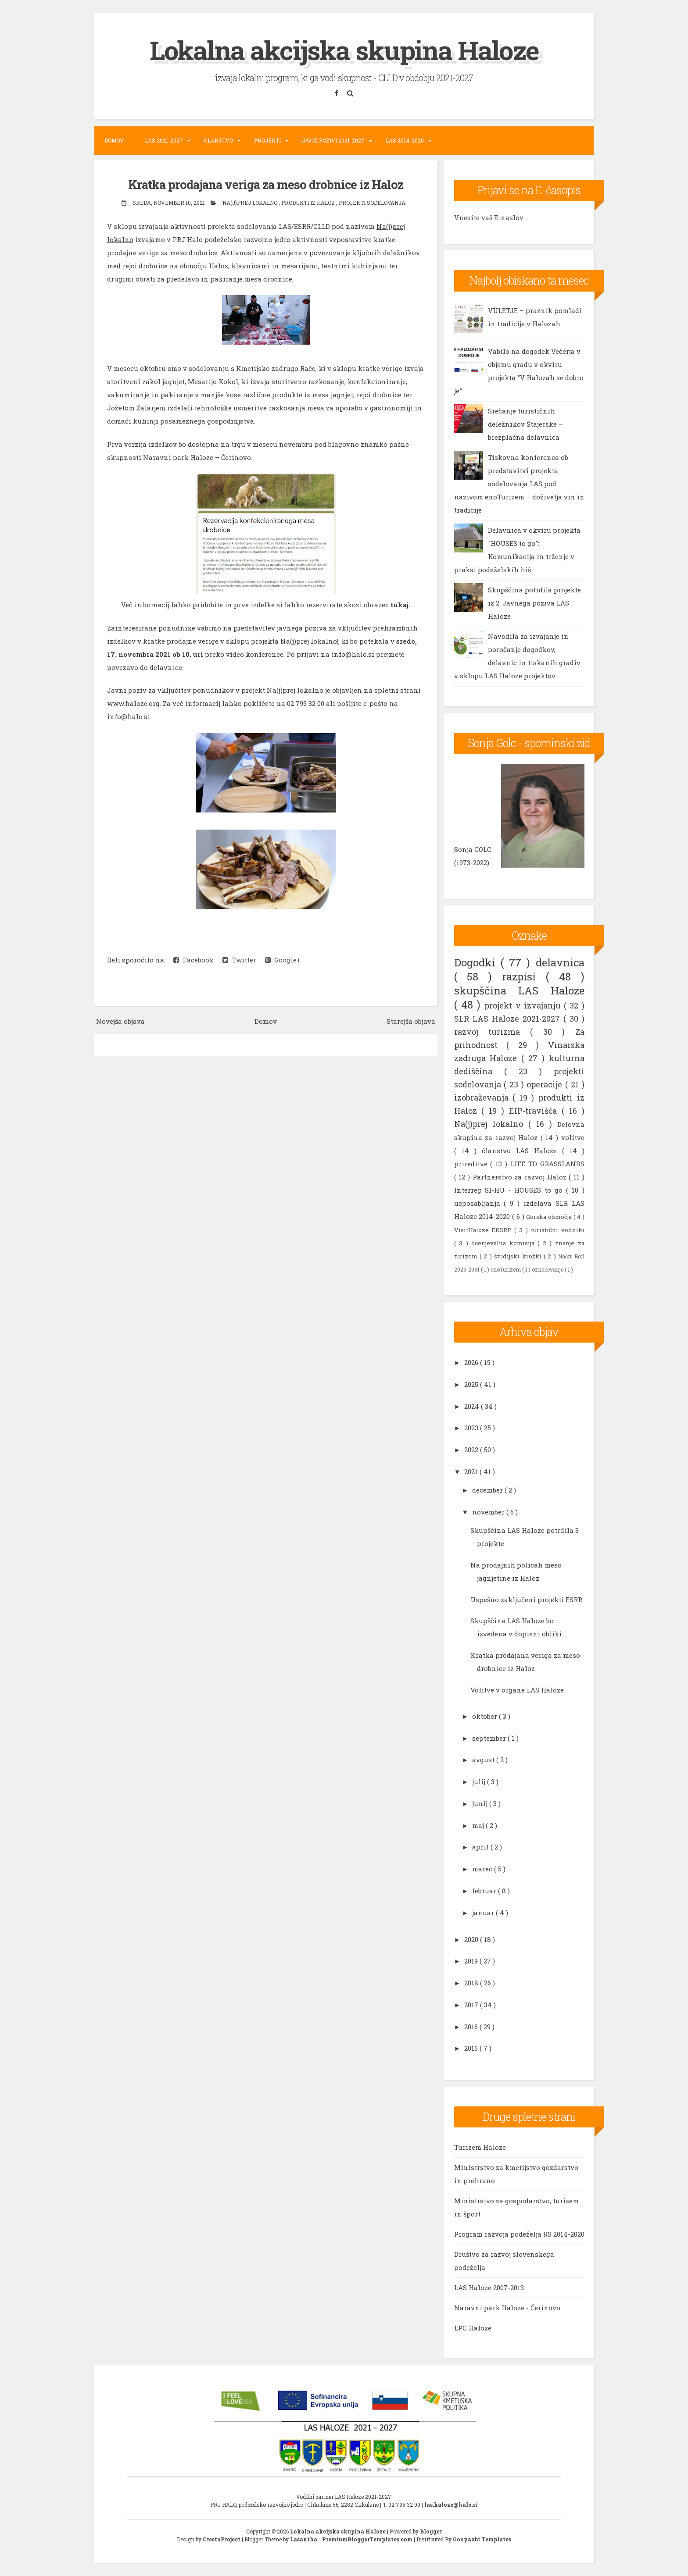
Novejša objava (120, 1021)
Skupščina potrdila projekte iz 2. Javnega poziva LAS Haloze (534, 602)
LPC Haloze (472, 2327)
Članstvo (218, 140)
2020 (472, 1939)
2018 (472, 1982)
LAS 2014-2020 (405, 140)
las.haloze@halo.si (451, 2504)
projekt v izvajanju (524, 1005)
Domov (114, 140)
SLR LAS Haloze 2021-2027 (508, 1018)
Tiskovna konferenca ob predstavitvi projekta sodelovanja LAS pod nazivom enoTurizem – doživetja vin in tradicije (519, 483)
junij (480, 1803)
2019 (472, 1960)
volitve (572, 1137)
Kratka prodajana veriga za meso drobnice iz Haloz (265, 184)
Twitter (239, 959)
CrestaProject (222, 2539)
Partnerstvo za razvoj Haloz (521, 1176)
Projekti (267, 140)
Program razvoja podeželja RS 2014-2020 (519, 2234)
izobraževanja (483, 1097)
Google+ (283, 959)
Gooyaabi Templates (482, 2539)
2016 (472, 2026)
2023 (472, 1427)
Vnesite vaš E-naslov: (489, 217)
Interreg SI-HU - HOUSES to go (510, 1189)
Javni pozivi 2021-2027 (333, 140)
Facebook (193, 959)
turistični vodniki (557, 1229)
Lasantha (304, 2539)
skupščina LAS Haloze (519, 990)
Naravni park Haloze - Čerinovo (507, 2307)
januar (484, 1912)
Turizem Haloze (480, 2147)
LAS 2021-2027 (164, 140)
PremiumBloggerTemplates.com (368, 2539)
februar (485, 1890)
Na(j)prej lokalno (250, 202)
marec (483, 1868)
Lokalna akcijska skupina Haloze (344, 49)
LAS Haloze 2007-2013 (489, 2287)
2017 (472, 2004)
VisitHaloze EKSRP (484, 1229)
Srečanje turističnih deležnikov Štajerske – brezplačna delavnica (525, 424)
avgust (484, 1759)
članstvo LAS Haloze (522, 1150)
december (488, 1490)
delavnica (560, 962)
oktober (485, 1715)
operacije (546, 1084)
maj (479, 1825)
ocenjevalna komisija (504, 1243)
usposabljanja (479, 1202)
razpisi (524, 976)
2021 (472, 1471)
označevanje (548, 1268)
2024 (472, 1405)
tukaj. (400, 604)
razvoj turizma (492, 1031)
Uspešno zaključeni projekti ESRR (526, 1599)
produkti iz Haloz (308, 202)
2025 (472, 1383)
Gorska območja (549, 1216)
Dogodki (477, 962)
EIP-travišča (535, 1110)
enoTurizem (506, 1268)
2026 (472, 1362)
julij (479, 1781)
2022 (472, 1449)
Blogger (431, 2531)
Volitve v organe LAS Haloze (517, 1689)
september (490, 1737)
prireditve (472, 1163)
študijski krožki (519, 1256)
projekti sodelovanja (372, 202)
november (489, 1511)
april (481, 1846)
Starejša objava (411, 1021)
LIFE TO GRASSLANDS (547, 1163)
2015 (472, 2048)
